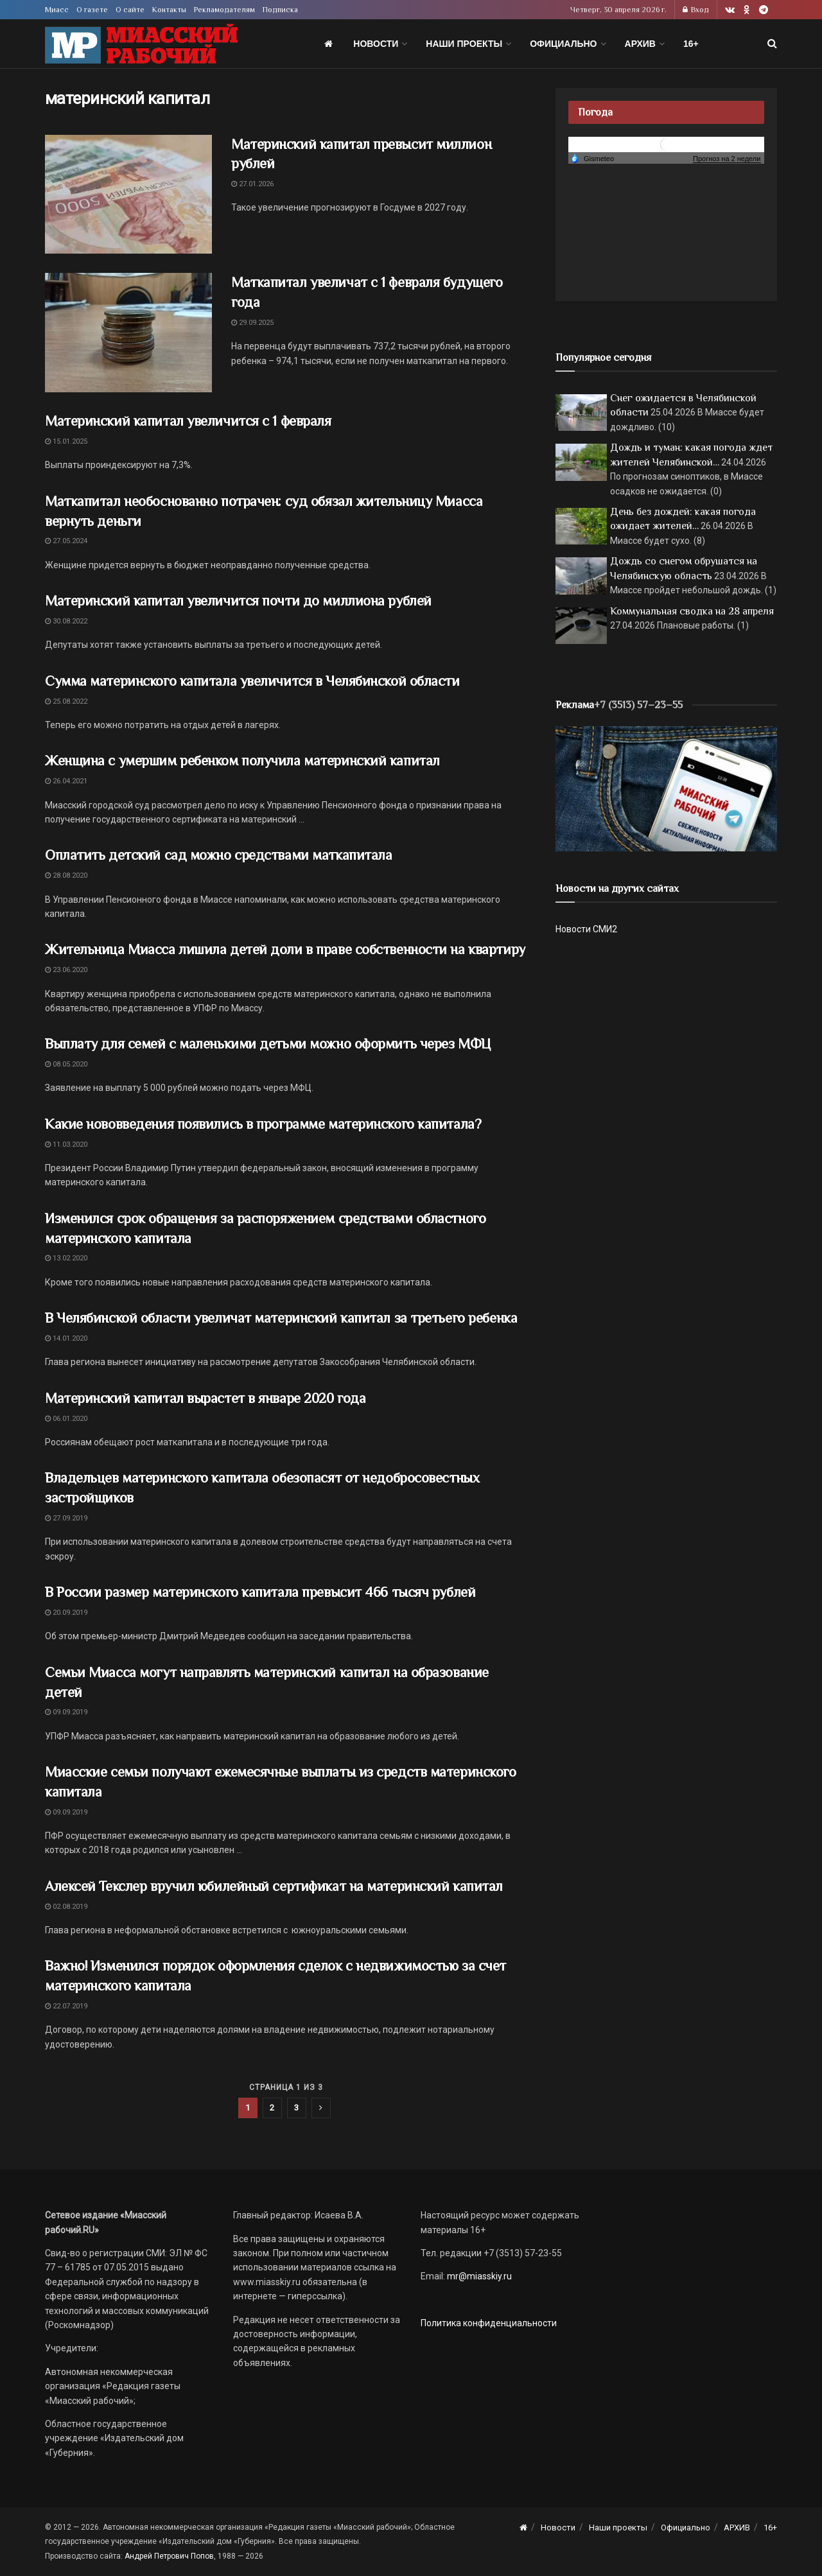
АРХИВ (640, 44)
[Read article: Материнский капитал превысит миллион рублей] (128, 194)
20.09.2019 (66, 1612)
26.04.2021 (66, 781)
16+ (691, 44)
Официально (563, 44)
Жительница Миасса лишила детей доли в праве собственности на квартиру (285, 949)
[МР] (666, 788)
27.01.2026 (252, 184)
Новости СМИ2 (586, 929)
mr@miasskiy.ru (478, 2276)
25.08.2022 (66, 701)
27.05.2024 (66, 541)
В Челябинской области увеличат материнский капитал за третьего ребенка (281, 1318)
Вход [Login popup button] (696, 9)
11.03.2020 (66, 1144)
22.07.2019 (66, 2006)
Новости (375, 44)
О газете (92, 9)
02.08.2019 (66, 1906)
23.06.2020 (66, 970)
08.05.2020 (66, 1064)
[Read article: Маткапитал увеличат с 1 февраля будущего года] (128, 332)
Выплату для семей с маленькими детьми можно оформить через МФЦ (268, 1044)
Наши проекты (464, 44)
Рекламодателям (224, 9)
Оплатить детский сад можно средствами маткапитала (218, 855)
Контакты (169, 9)
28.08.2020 (66, 875)
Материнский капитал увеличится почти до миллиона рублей (238, 601)
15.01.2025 (66, 441)
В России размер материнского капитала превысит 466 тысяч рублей (260, 1592)
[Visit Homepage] (141, 44)
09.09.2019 (66, 1712)
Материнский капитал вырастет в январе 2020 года (205, 1398)
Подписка (280, 9)
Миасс (57, 9)
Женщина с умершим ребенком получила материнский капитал (242, 761)
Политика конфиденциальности (489, 2323)
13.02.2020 (66, 1258)
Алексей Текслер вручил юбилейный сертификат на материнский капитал (274, 1886)
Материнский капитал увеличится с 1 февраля (188, 421)
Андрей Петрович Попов (169, 2556)
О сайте (130, 9)
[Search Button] (772, 43)
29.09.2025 (252, 322)
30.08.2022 (66, 621)
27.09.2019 (66, 1518)
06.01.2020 (66, 1418)
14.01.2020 (66, 1338)
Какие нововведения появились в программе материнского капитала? (263, 1124)
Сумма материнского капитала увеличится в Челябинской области (252, 681)
